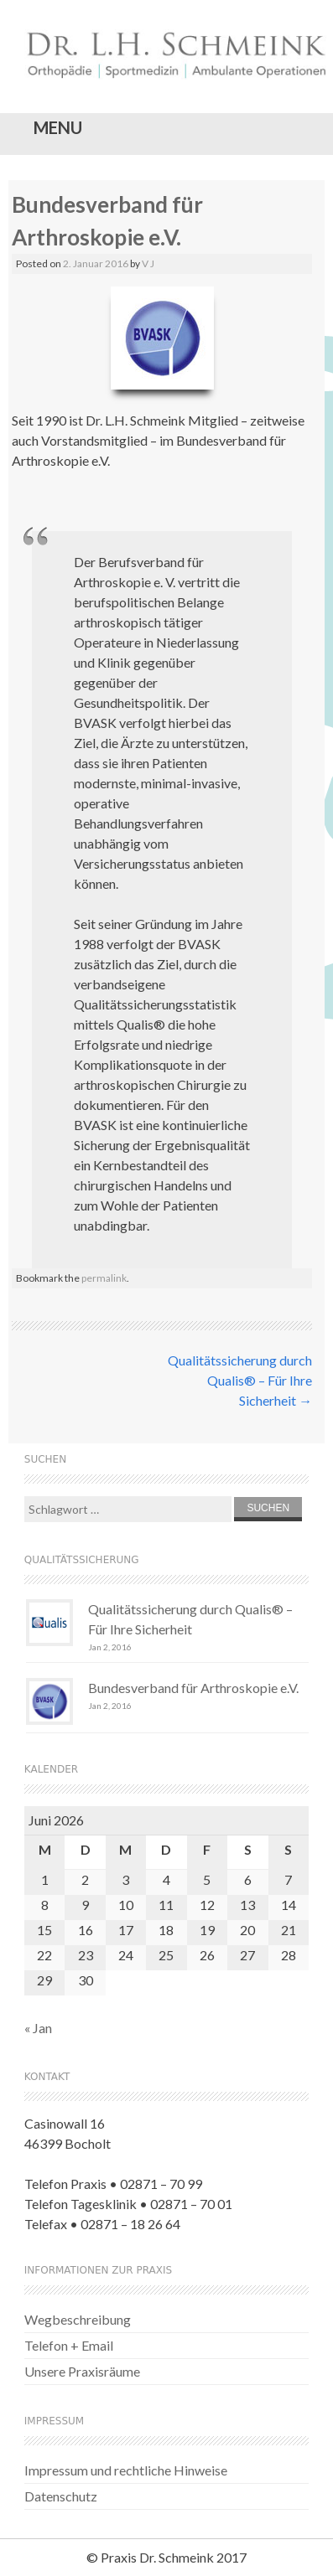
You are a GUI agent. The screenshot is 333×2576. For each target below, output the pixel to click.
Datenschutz (60, 2496)
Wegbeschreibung (77, 2319)
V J (148, 263)
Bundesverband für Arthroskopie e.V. (193, 1688)
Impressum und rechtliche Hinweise (125, 2470)
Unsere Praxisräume (82, 2371)
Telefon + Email (68, 2345)
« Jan (38, 2028)
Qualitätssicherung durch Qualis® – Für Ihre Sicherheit (240, 1380)
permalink (104, 1278)
